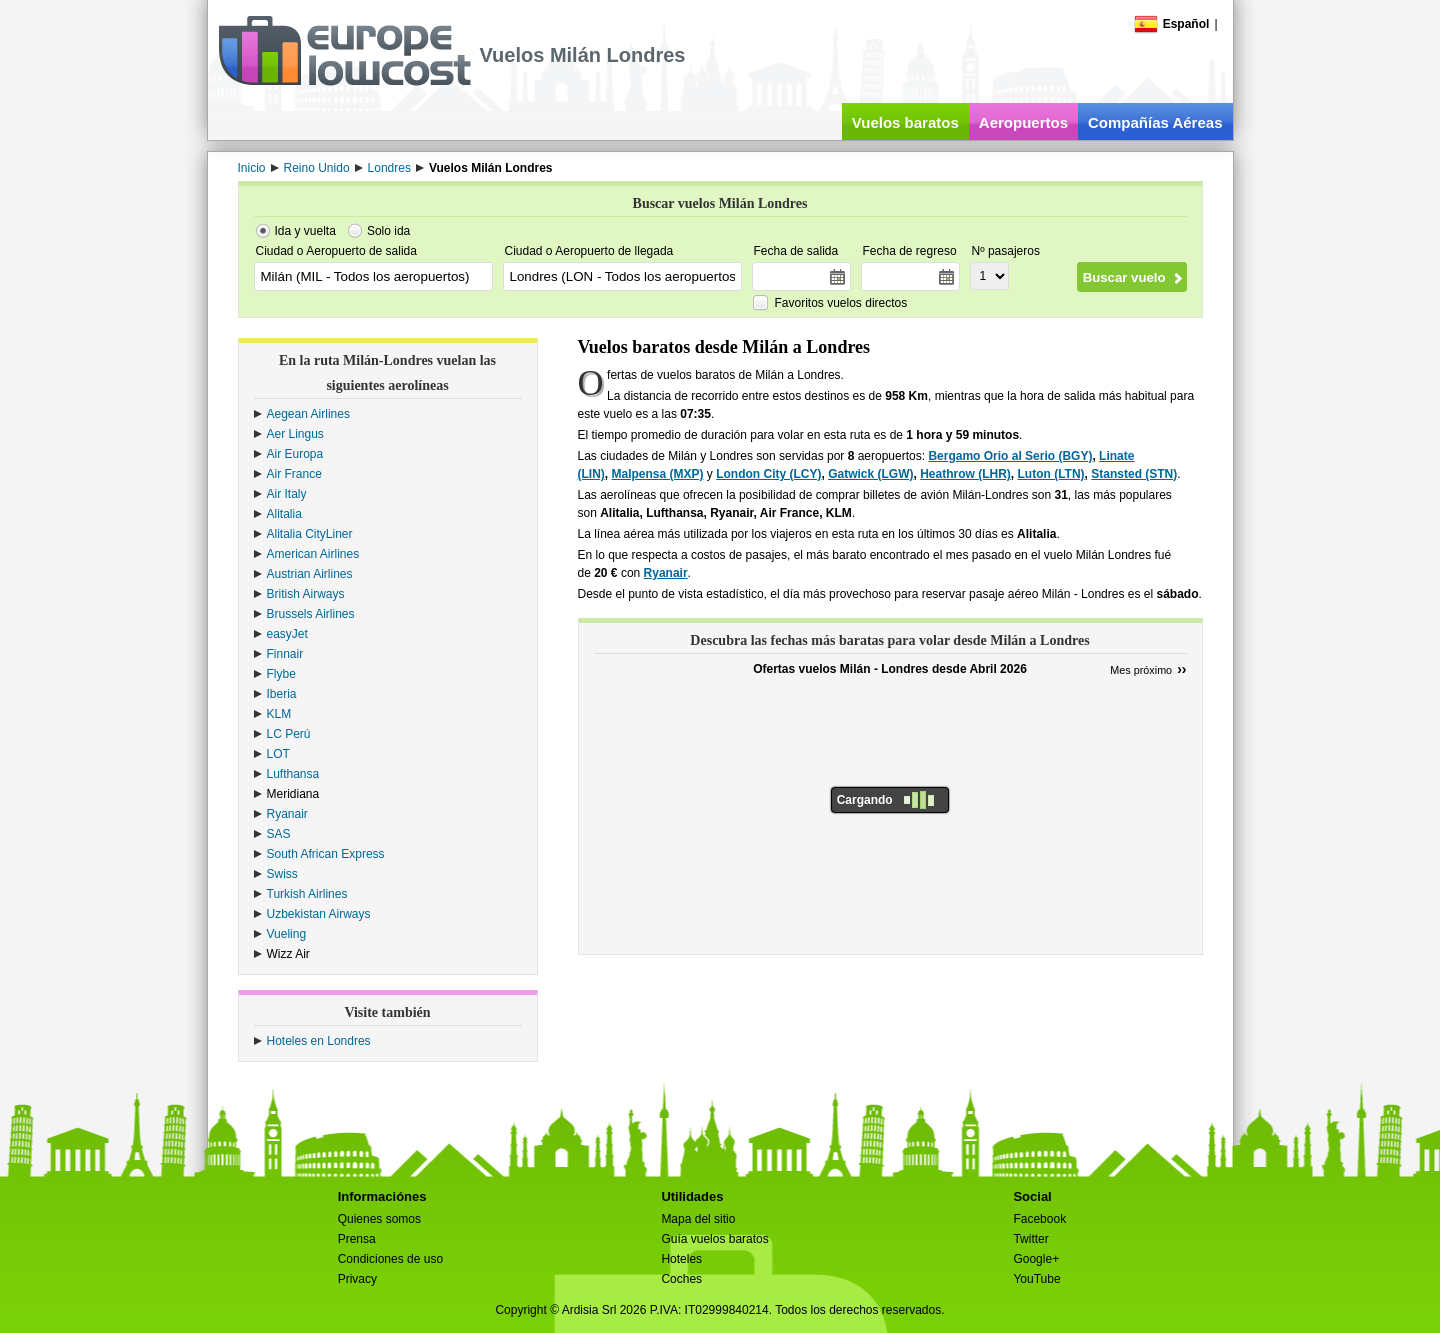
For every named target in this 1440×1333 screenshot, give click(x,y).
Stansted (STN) (1134, 474)
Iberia (282, 694)
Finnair (285, 654)
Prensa (357, 1239)
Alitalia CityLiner (310, 534)
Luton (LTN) (1051, 474)
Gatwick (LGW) (870, 474)
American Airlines (313, 554)
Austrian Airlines (310, 574)
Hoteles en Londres (319, 1041)
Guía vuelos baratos (714, 1239)
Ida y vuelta (305, 231)
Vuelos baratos (905, 122)
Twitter (1030, 1239)
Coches (681, 1279)
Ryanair (287, 814)
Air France (294, 474)
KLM (279, 714)
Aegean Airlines (308, 414)
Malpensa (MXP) (658, 474)
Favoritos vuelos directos (841, 303)
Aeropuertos (1023, 122)
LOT (278, 754)
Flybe (281, 674)
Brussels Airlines (311, 614)
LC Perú (289, 734)
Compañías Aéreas (1155, 122)
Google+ (1036, 1259)
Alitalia (284, 514)
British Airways (306, 594)
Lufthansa (293, 774)
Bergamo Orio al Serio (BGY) (1010, 456)
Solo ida (388, 231)
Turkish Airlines (307, 894)
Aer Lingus (295, 434)
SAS (279, 834)
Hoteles (681, 1259)
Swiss (282, 874)
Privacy (357, 1279)
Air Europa (295, 454)
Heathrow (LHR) (965, 474)
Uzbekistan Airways (319, 914)
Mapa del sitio (698, 1219)
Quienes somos (379, 1219)
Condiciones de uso (390, 1259)
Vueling (287, 934)
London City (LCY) (768, 474)
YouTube (1036, 1279)
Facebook (1039, 1219)
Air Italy (287, 494)
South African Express (326, 854)
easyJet (287, 634)
